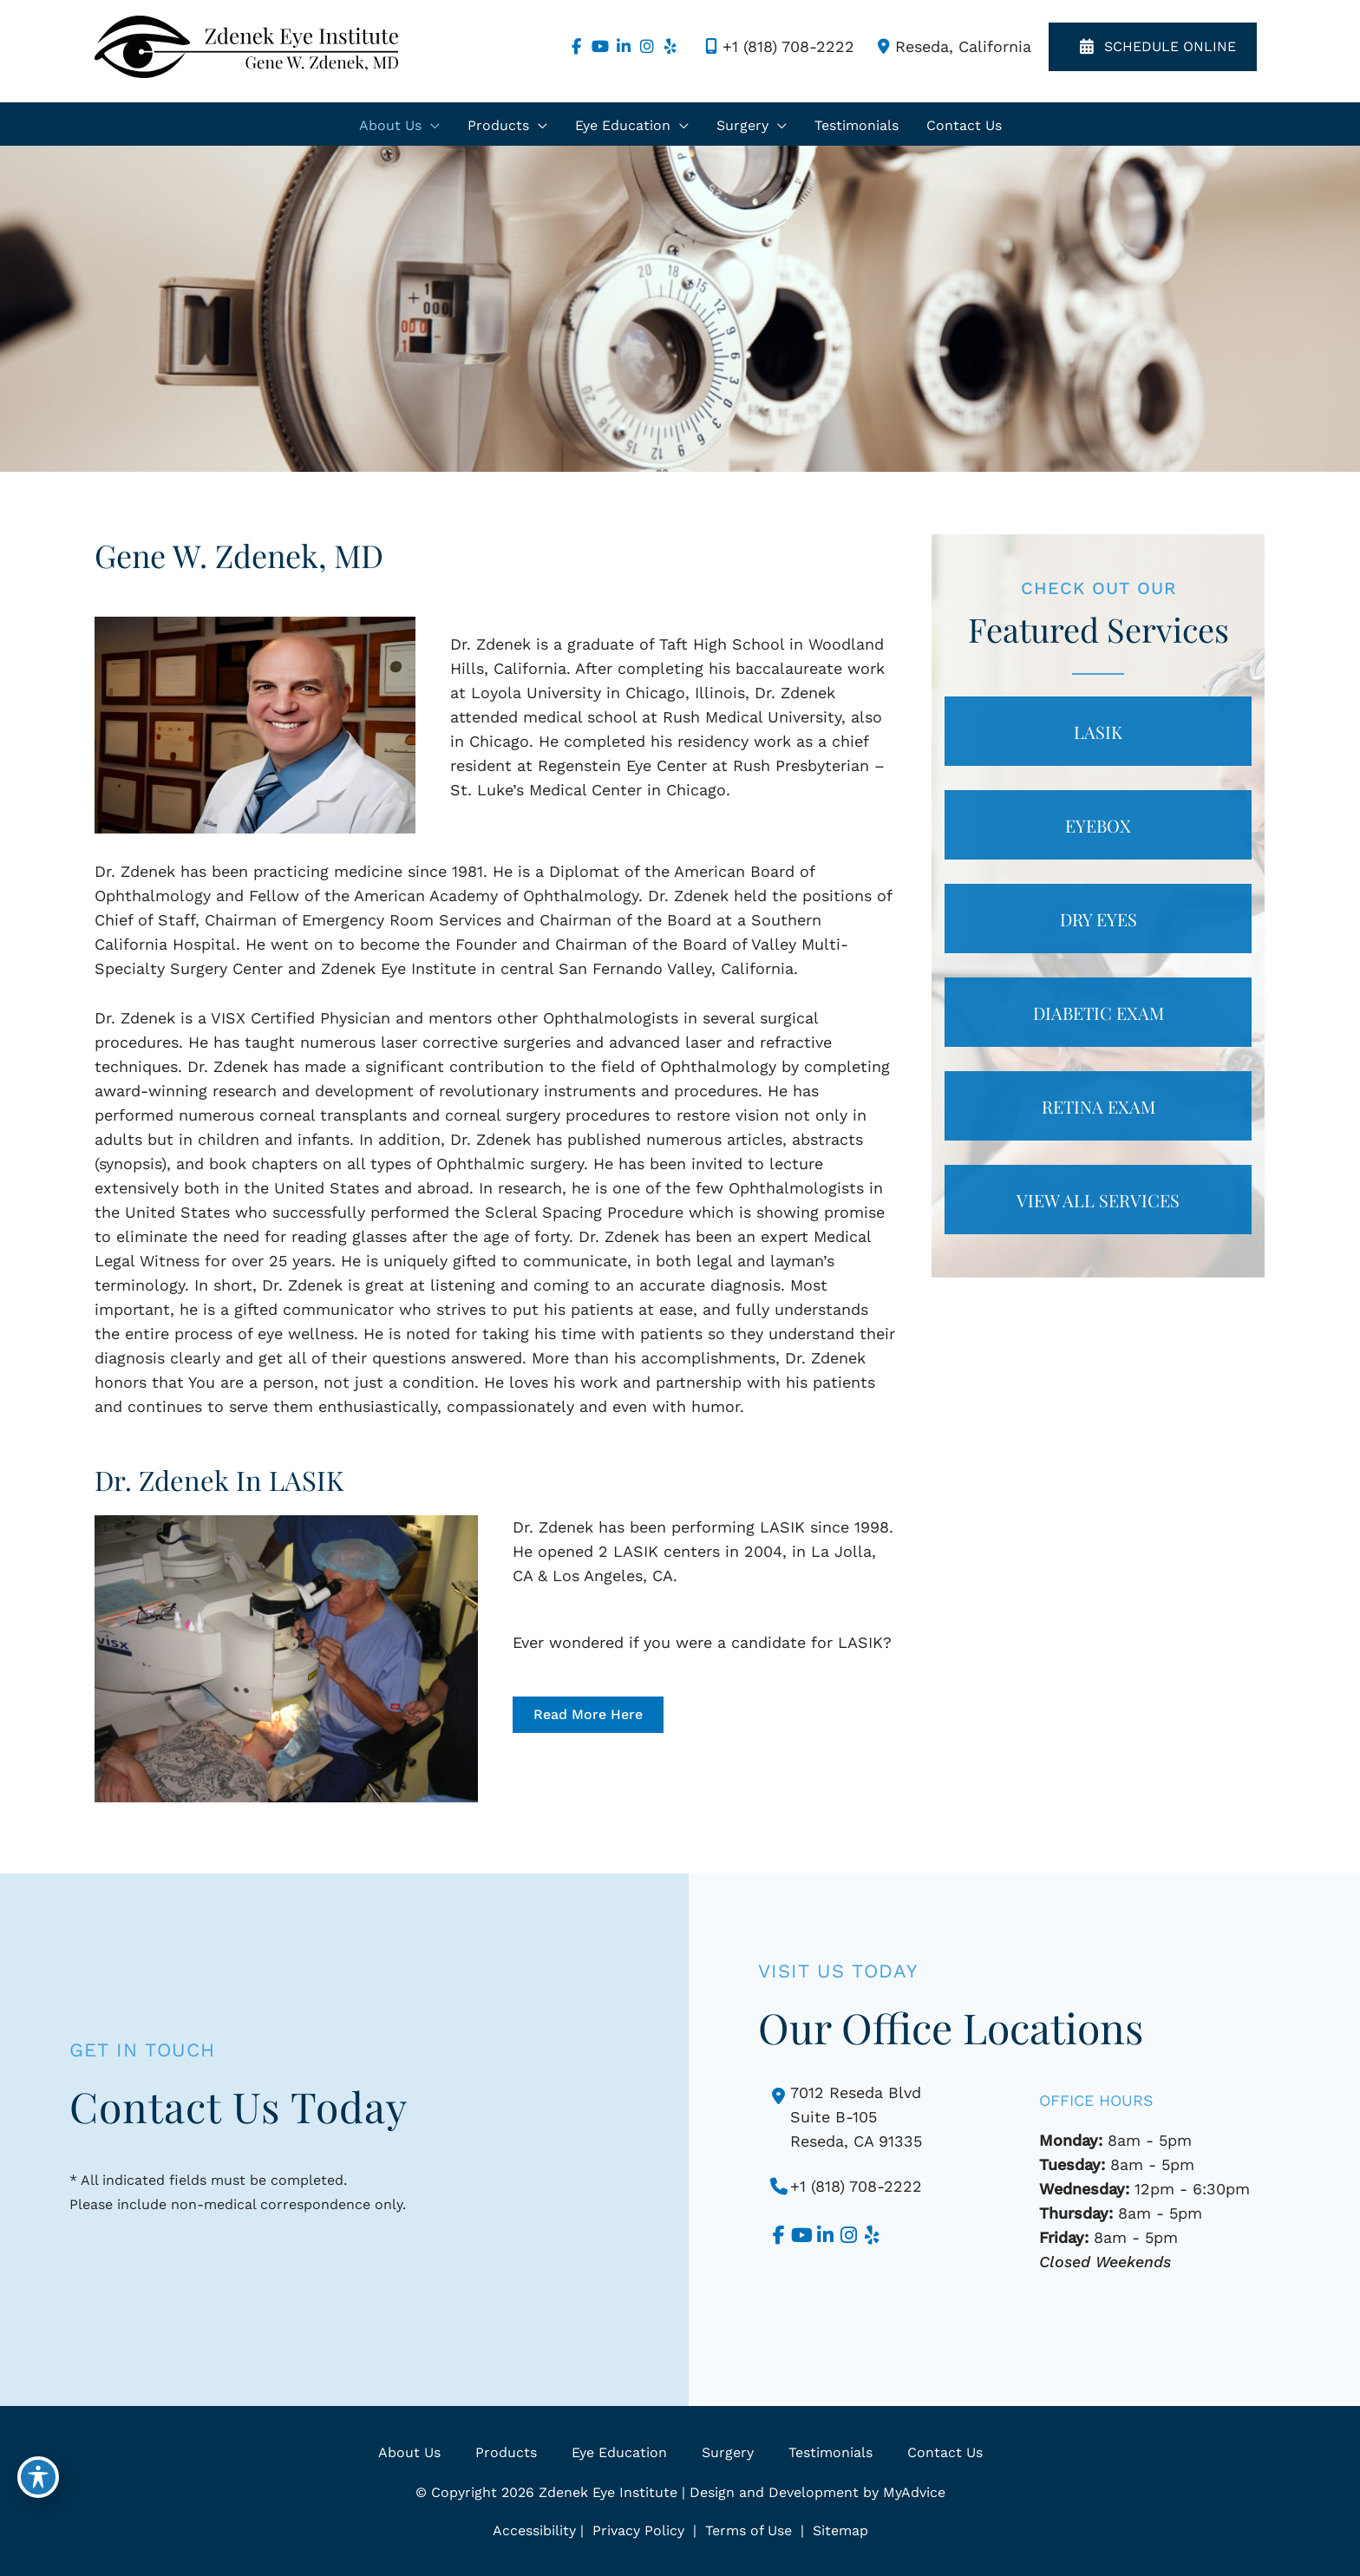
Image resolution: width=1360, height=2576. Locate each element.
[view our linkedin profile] (623, 46)
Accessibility (534, 2530)
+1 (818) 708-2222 (776, 46)
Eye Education (619, 2452)
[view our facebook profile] (576, 46)
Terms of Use (748, 2530)
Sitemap (838, 2530)
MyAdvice (914, 2492)
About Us (409, 2452)
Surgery (728, 2452)
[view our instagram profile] (646, 46)
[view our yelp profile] (670, 46)
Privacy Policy (638, 2530)
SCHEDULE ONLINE (1152, 47)
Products (506, 2452)
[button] (588, 1715)
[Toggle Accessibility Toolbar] (38, 2477)
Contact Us (945, 2452)
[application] (431, 126)
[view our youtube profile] (599, 46)
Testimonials (830, 2452)
